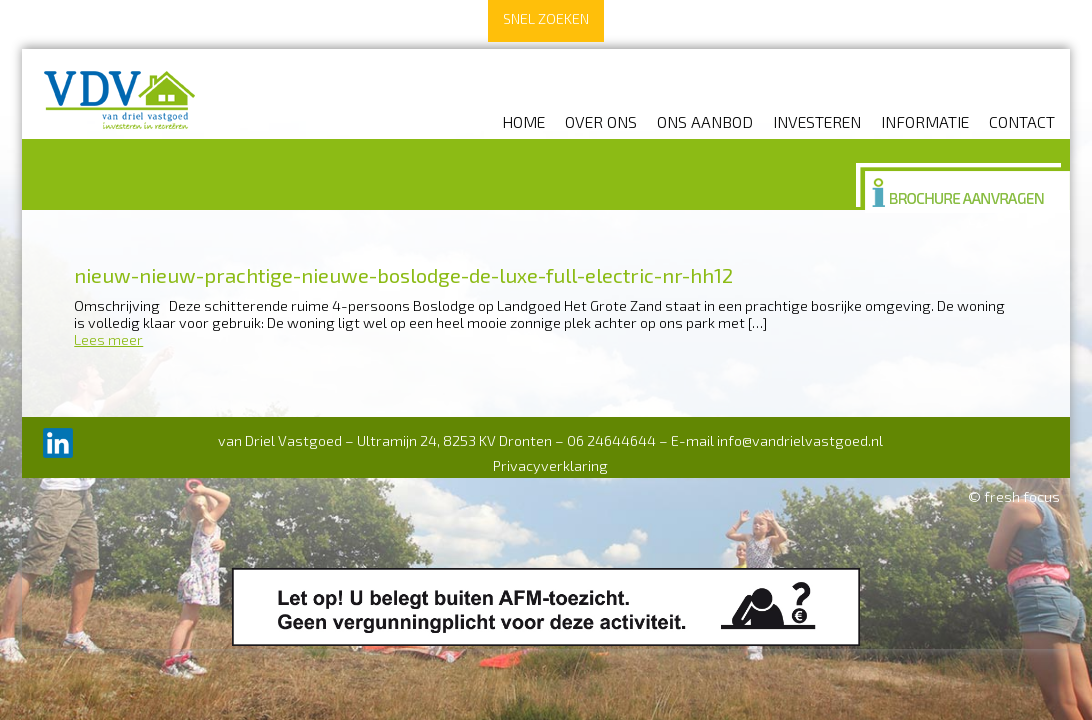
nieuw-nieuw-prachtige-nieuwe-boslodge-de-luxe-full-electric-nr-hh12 (403, 275)
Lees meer (108, 339)
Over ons (601, 121)
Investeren (817, 121)
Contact (1022, 121)
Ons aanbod (705, 121)
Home (523, 121)
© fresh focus (1014, 496)
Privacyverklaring (550, 465)
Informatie (925, 121)
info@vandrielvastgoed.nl (800, 440)
